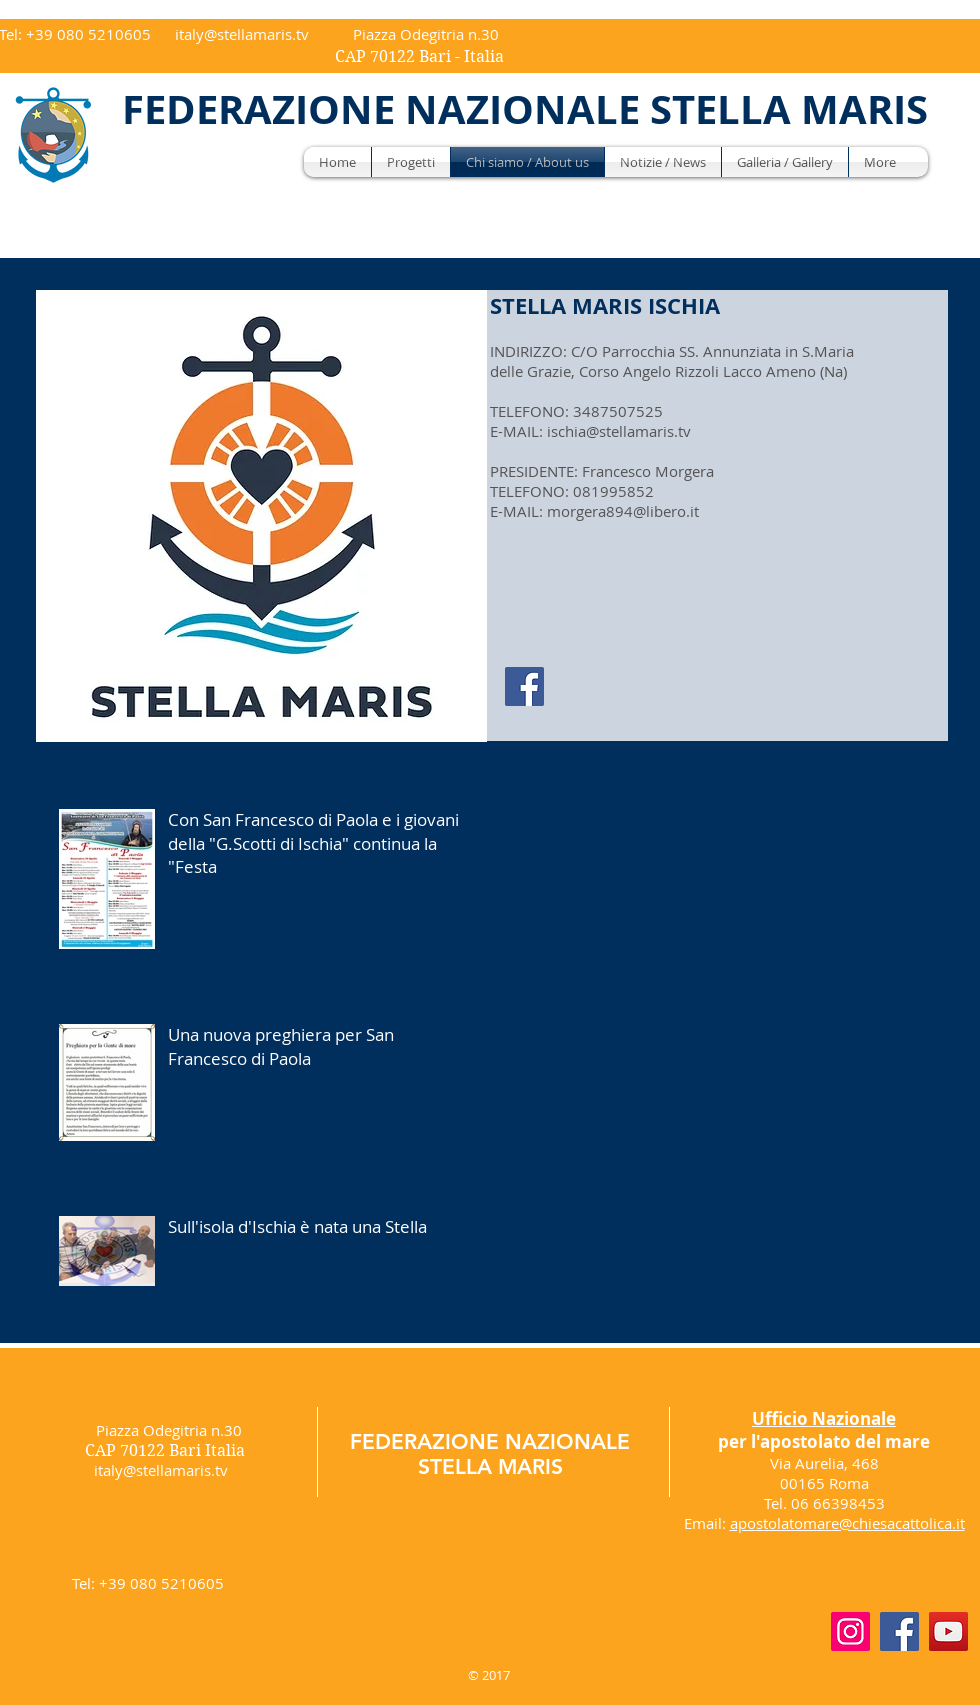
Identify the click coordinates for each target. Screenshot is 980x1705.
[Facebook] (524, 686)
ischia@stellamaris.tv (619, 431)
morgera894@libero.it (623, 511)
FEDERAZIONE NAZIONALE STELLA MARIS (490, 1454)
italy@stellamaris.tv (242, 34)
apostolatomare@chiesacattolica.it (847, 1523)
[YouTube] (948, 1631)
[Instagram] (850, 1631)
